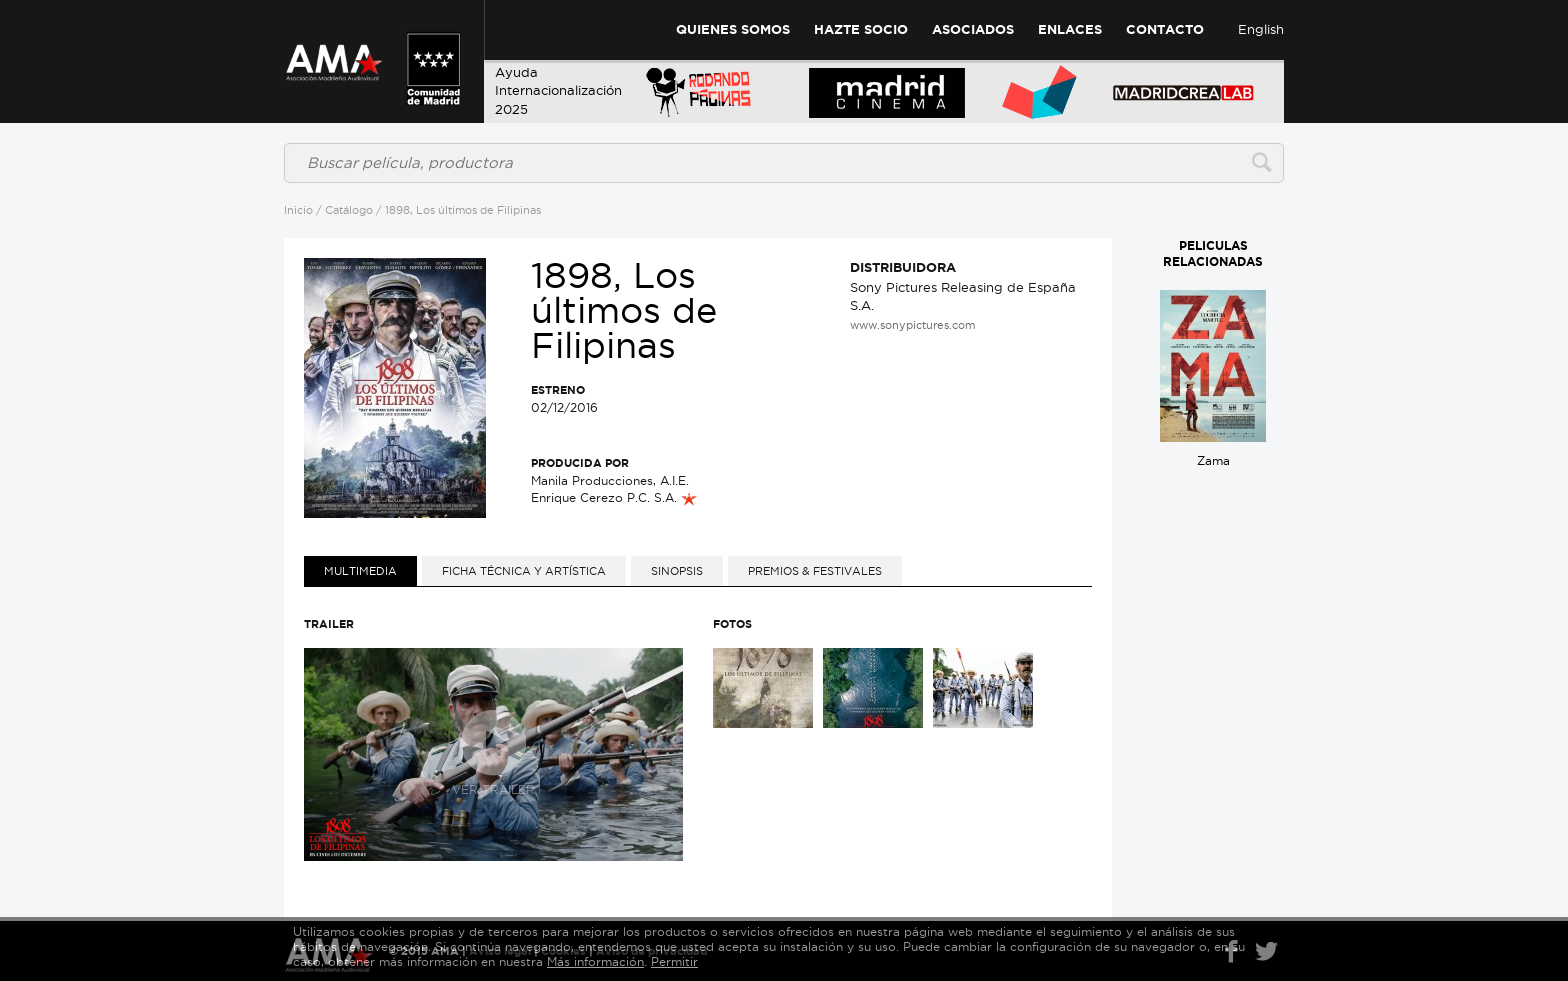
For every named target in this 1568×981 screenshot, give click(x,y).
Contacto (1165, 29)
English (1261, 29)
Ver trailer (493, 752)
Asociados (973, 29)
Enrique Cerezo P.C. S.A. (614, 497)
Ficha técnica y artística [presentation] (524, 571)
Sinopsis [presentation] (677, 571)
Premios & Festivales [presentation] (815, 571)
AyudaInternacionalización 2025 (558, 90)
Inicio (298, 210)
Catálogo (349, 210)
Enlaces (1070, 29)
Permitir (674, 961)
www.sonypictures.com (912, 325)
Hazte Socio (861, 29)
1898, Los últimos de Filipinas (463, 210)
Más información (595, 961)
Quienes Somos (733, 29)
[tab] (360, 571)
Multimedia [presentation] (360, 571)
